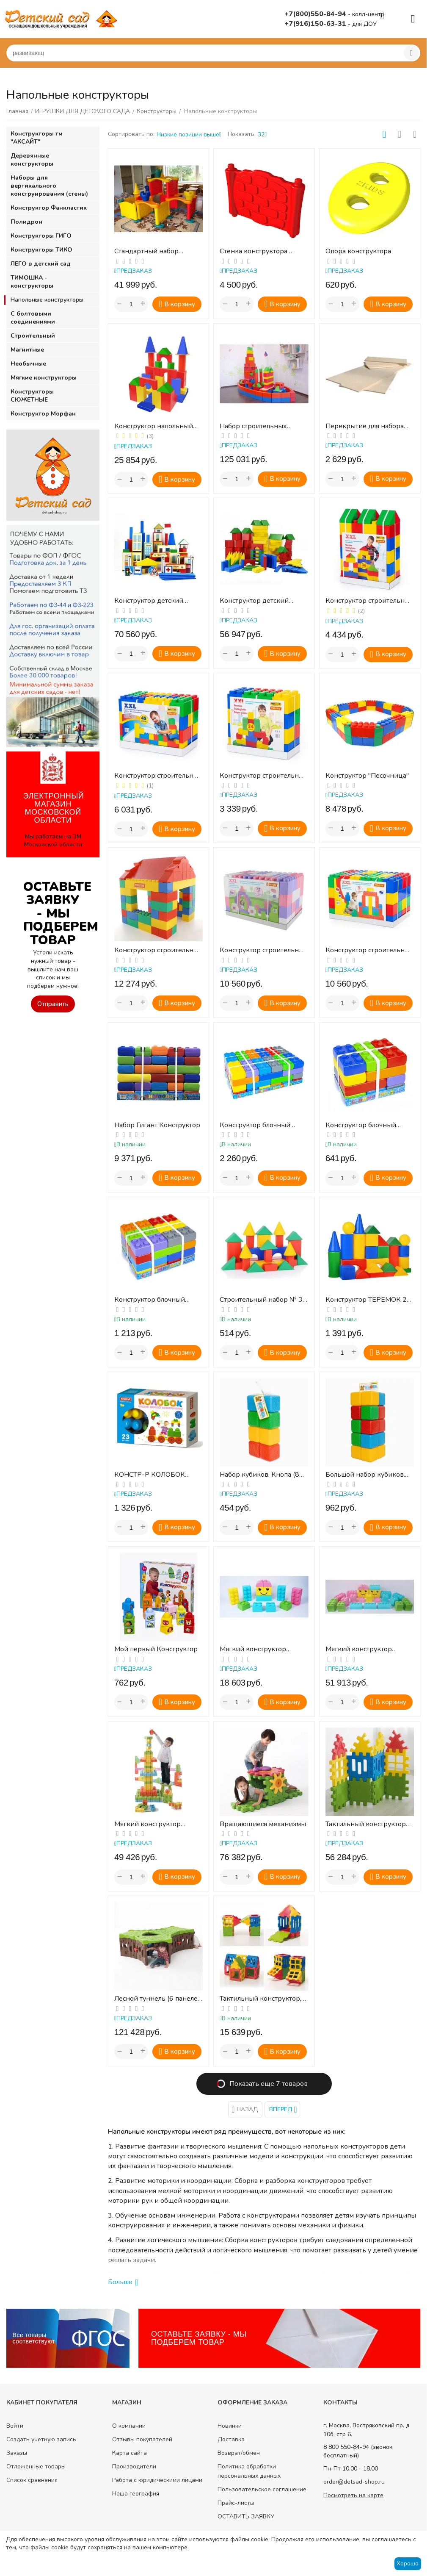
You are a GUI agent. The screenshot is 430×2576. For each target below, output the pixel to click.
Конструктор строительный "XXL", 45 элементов (158, 776)
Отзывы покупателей (142, 2439)
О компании (129, 2426)
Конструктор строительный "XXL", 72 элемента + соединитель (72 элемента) (369, 950)
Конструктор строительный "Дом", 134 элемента (158, 950)
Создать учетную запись (41, 2439)
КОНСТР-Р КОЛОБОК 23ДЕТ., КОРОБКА (149, 1475)
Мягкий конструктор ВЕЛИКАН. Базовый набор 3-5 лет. (368, 1649)
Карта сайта (129, 2453)
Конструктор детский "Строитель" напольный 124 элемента (258, 601)
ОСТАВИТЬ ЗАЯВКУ (246, 2516)
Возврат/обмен (239, 2453)
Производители (134, 2466)
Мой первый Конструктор (156, 1649)
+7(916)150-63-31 (316, 23)
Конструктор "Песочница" (367, 776)
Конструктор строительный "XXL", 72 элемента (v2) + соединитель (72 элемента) (264, 950)
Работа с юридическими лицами (157, 2480)
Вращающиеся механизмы (263, 1824)
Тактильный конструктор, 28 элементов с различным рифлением (263, 1999)
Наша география (135, 2494)
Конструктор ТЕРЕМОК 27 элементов (368, 1300)
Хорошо (408, 2563)
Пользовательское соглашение (262, 2489)
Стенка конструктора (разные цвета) (253, 251)
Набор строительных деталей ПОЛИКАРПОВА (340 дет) (260, 426)
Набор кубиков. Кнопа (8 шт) (259, 1475)
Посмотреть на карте (353, 2495)
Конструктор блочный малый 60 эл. (255, 1125)
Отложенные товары (36, 2466)
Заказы (16, 2453)
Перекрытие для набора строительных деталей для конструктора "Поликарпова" (368, 426)
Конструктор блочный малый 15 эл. (360, 1125)
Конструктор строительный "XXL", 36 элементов (369, 601)
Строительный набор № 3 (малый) (261, 1300)
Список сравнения (32, 2480)
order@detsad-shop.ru (354, 2482)
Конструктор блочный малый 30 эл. (149, 1300)
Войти (14, 2426)
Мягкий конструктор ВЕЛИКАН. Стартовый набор (255, 1649)
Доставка (231, 2439)
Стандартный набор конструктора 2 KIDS (147, 251)
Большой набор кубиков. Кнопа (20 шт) (365, 1475)
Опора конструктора (358, 251)
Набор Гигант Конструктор (157, 1125)
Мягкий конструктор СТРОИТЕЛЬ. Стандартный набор (157, 1824)
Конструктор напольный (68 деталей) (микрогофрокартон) (153, 426)
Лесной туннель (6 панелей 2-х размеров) (158, 1999)
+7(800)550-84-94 (316, 14)
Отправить (53, 1004)
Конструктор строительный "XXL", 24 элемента (264, 776)
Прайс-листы (236, 2503)
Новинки (230, 2426)
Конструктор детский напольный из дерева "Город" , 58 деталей (149, 601)
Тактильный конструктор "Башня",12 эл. (365, 1824)
